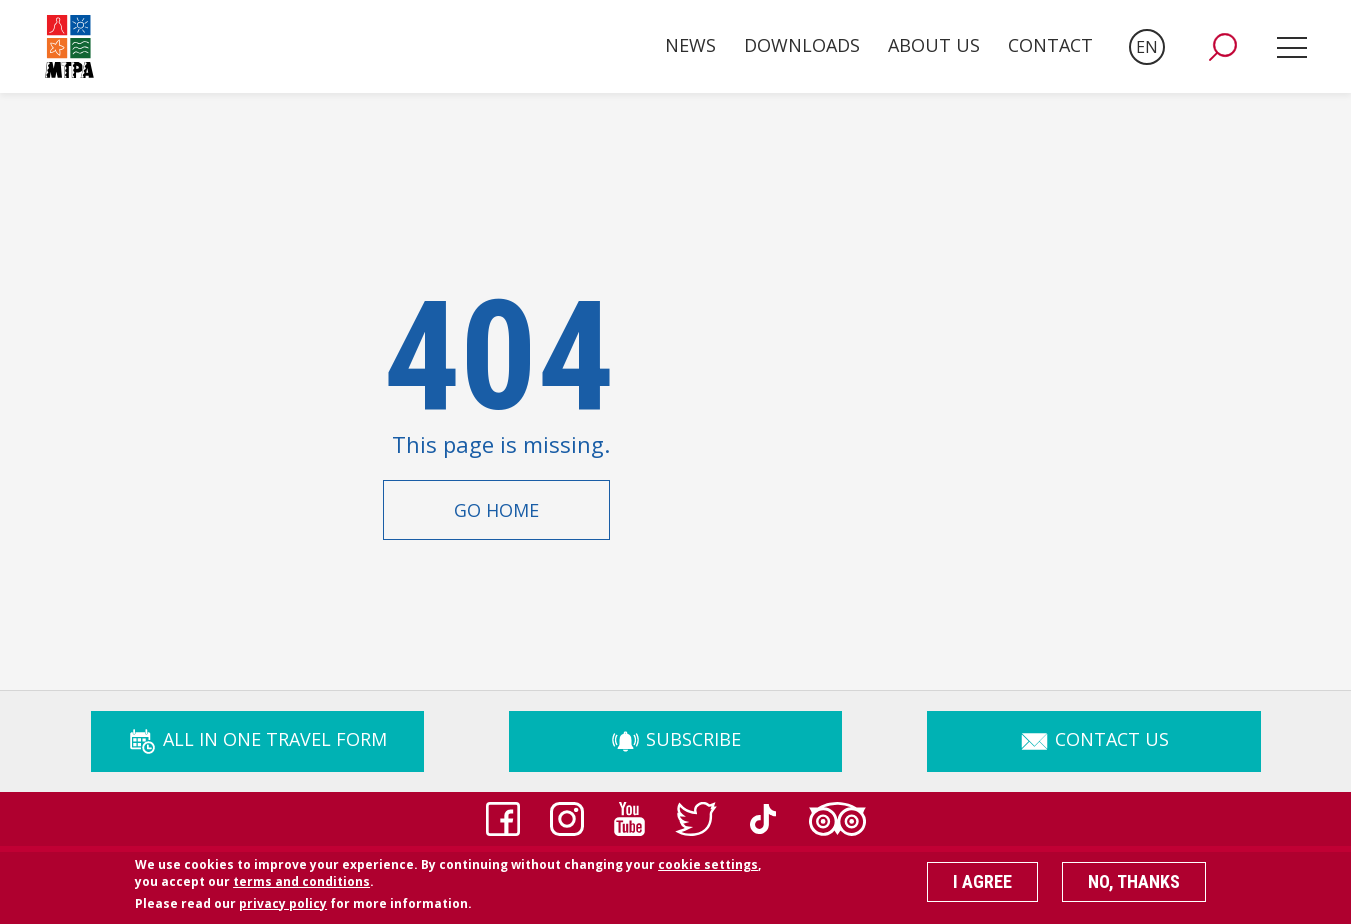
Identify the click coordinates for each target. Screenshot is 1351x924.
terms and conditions (301, 885)
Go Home (496, 510)
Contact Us (1094, 739)
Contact (1050, 45)
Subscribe (675, 739)
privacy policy (283, 907)
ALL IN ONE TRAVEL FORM (257, 739)
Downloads (802, 45)
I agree (982, 886)
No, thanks (1134, 886)
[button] (1223, 47)
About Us (934, 45)
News (690, 45)
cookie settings (708, 869)
